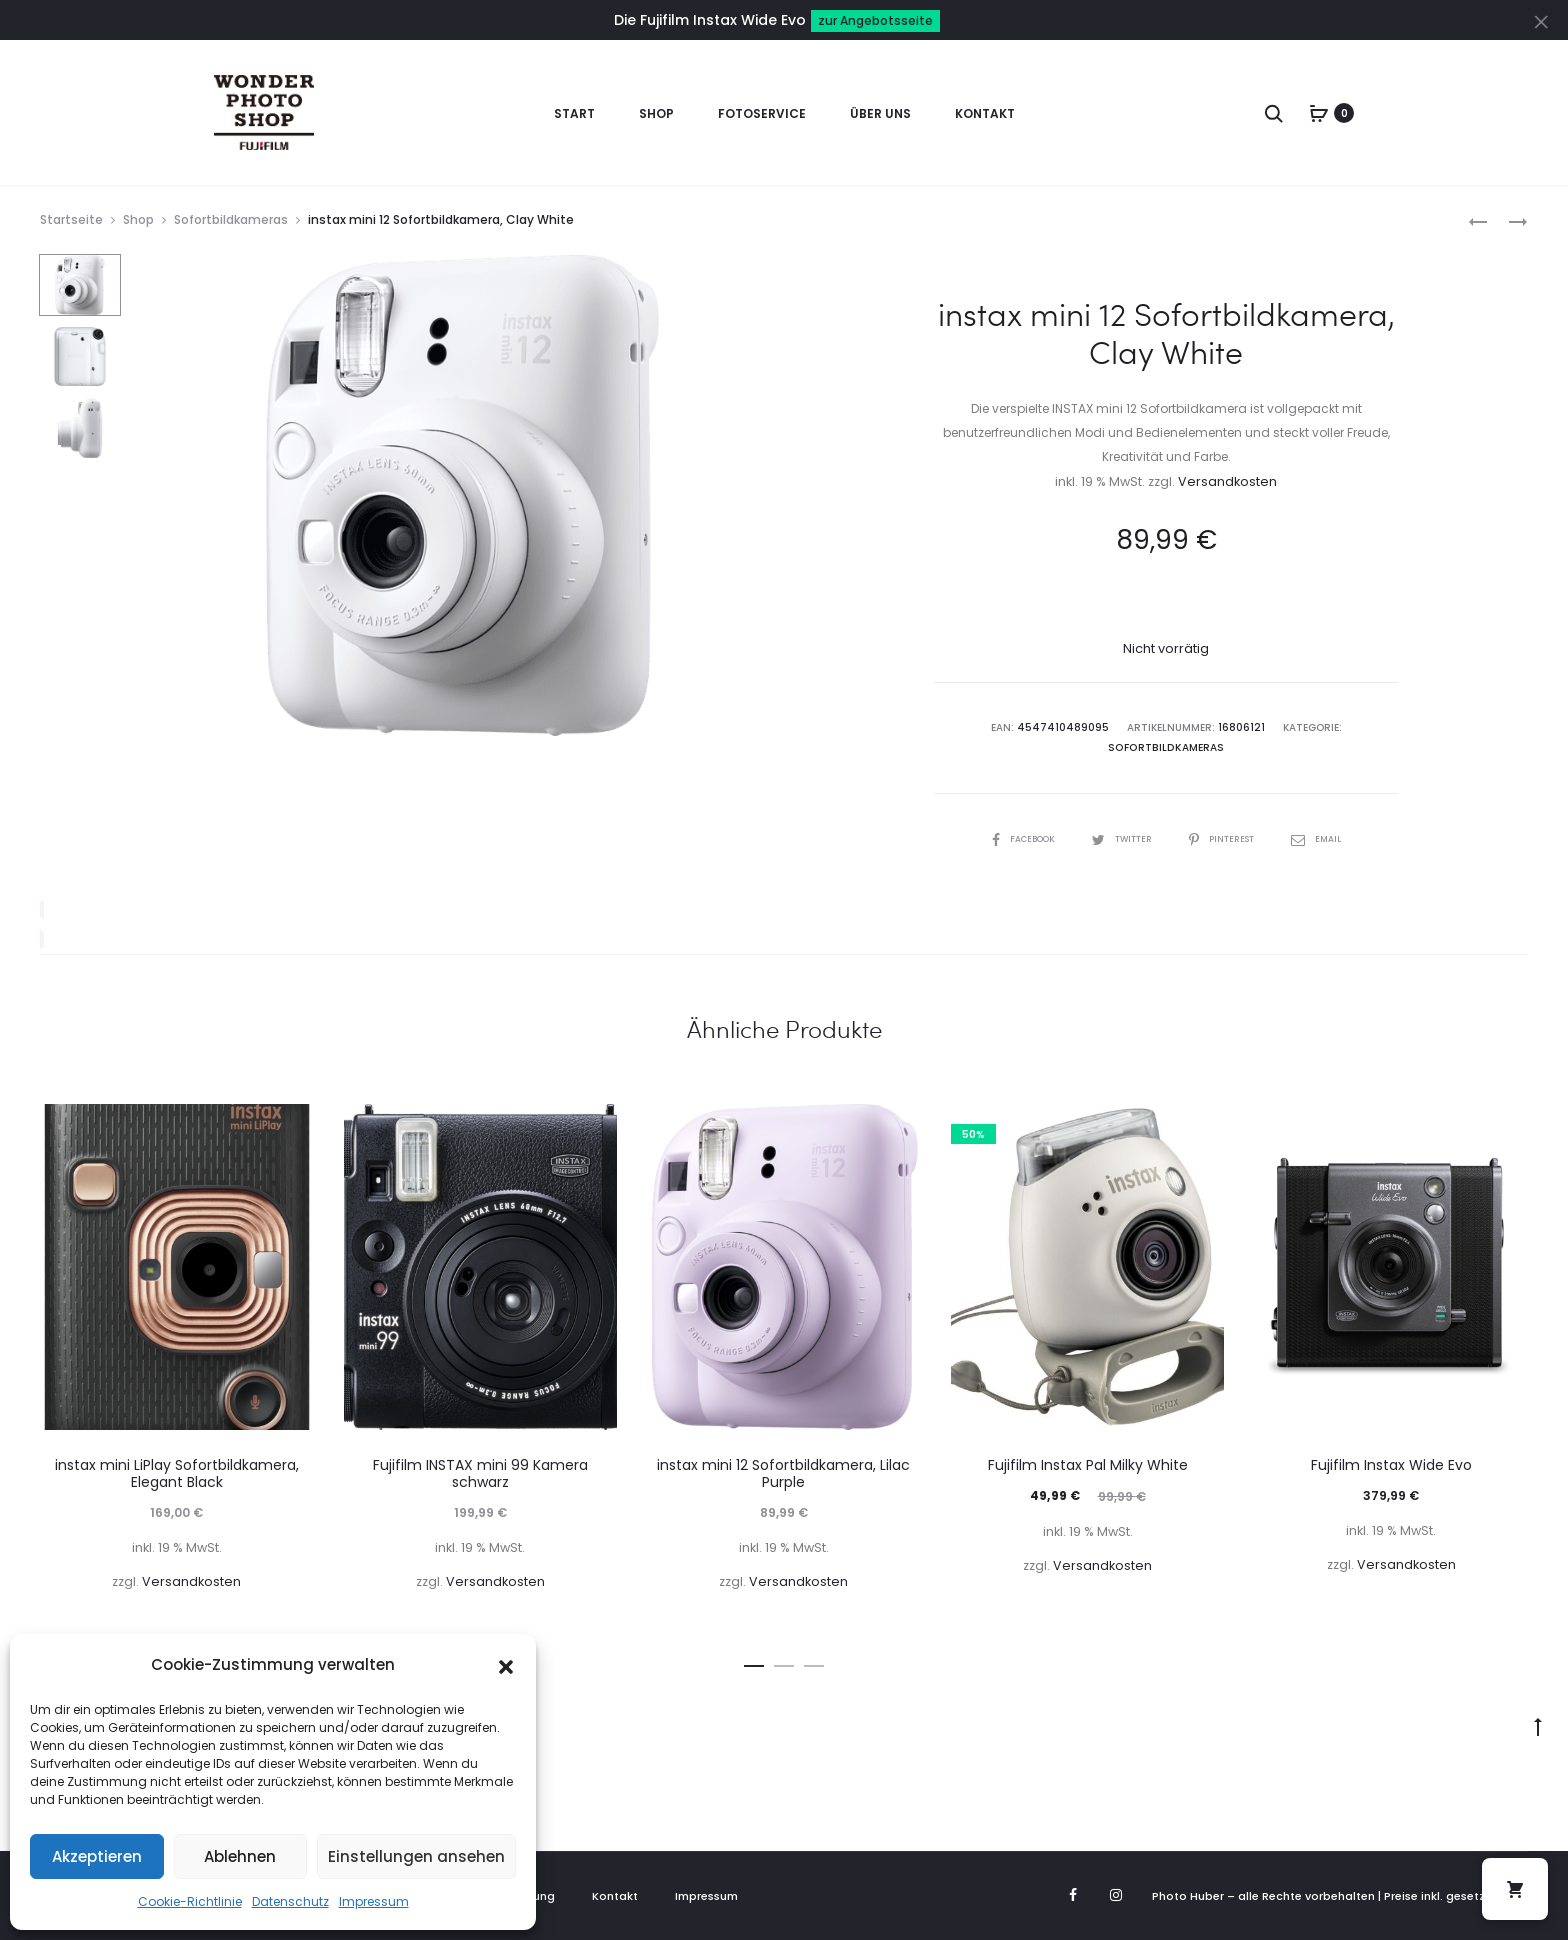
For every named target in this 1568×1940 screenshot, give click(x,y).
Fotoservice (762, 113)
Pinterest (1230, 838)
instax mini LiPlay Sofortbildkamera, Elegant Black (177, 1473)
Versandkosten (1227, 481)
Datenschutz (290, 1901)
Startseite (71, 219)
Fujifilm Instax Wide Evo (1391, 1465)
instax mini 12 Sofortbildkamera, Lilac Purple (783, 1473)
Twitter (1120, 838)
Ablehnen (240, 1856)
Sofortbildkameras (231, 219)
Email (1330, 838)
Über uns (880, 113)
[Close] (1543, 21)
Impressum (374, 1901)
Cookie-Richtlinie (190, 1901)
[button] (506, 1665)
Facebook (1012, 838)
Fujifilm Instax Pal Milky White (1088, 1465)
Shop (656, 113)
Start (574, 113)
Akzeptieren (97, 1856)
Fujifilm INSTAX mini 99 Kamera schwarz (480, 1473)
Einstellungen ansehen (416, 1856)
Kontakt (985, 113)
